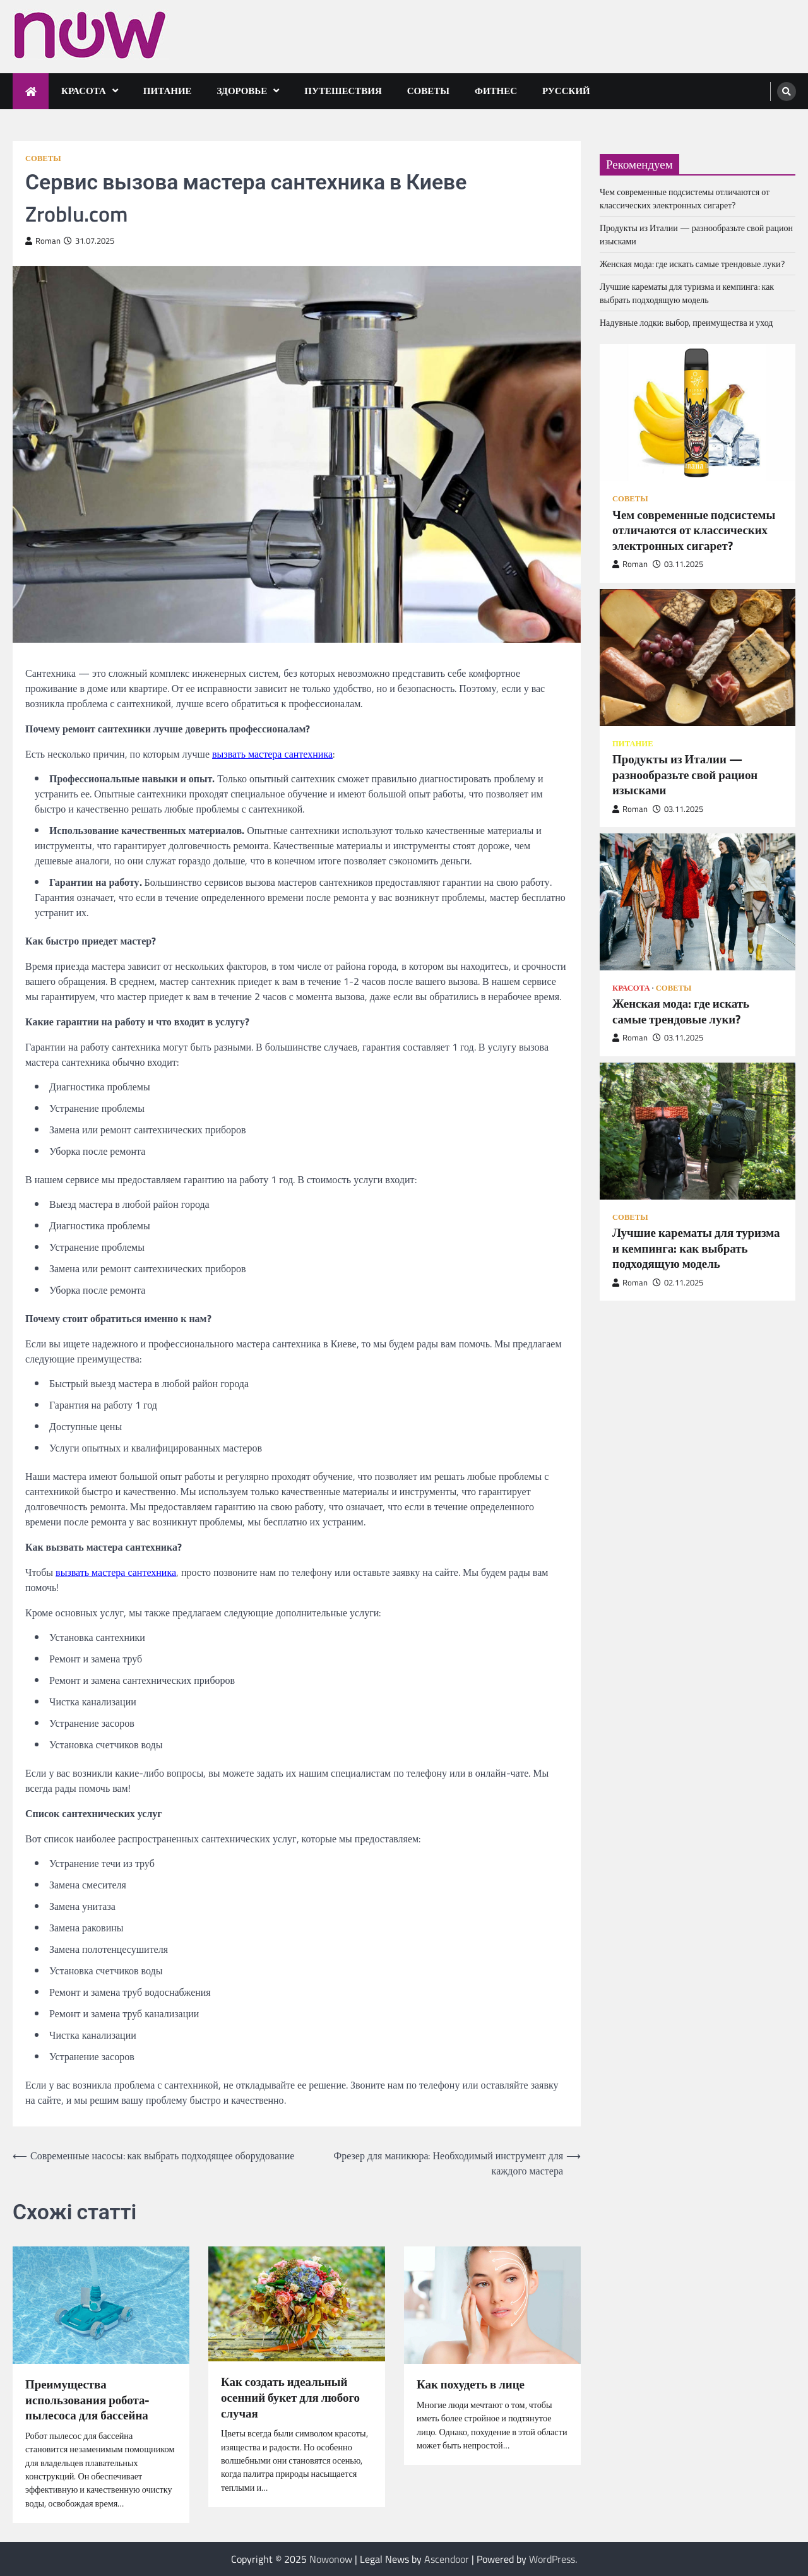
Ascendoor (446, 2559)
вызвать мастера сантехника (272, 753)
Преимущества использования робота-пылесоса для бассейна (87, 2399)
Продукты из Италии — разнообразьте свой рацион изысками (685, 774)
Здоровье (242, 90)
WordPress (552, 2559)
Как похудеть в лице (471, 2384)
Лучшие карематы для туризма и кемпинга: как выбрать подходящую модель (687, 293)
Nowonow (330, 2559)
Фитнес (496, 90)
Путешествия (343, 90)
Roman (43, 241)
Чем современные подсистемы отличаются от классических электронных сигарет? (684, 198)
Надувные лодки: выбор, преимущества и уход (686, 322)
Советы (428, 90)
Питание (167, 90)
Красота (83, 90)
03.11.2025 (678, 564)
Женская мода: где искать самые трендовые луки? (692, 263)
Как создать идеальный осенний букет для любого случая (290, 2397)
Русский (566, 90)
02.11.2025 (678, 1283)
